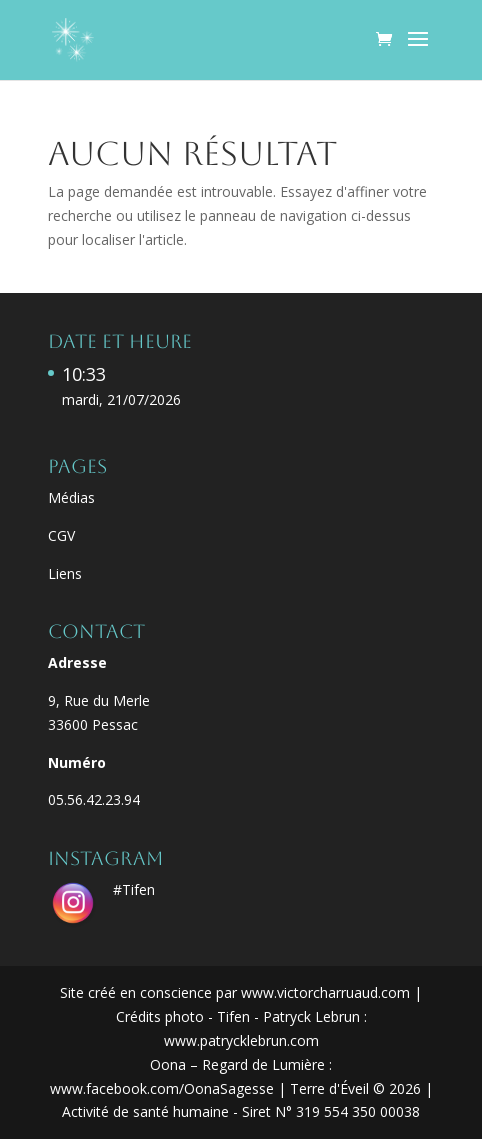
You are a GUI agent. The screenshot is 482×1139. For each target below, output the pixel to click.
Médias (71, 497)
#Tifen (134, 889)
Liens (65, 573)
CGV (61, 535)
